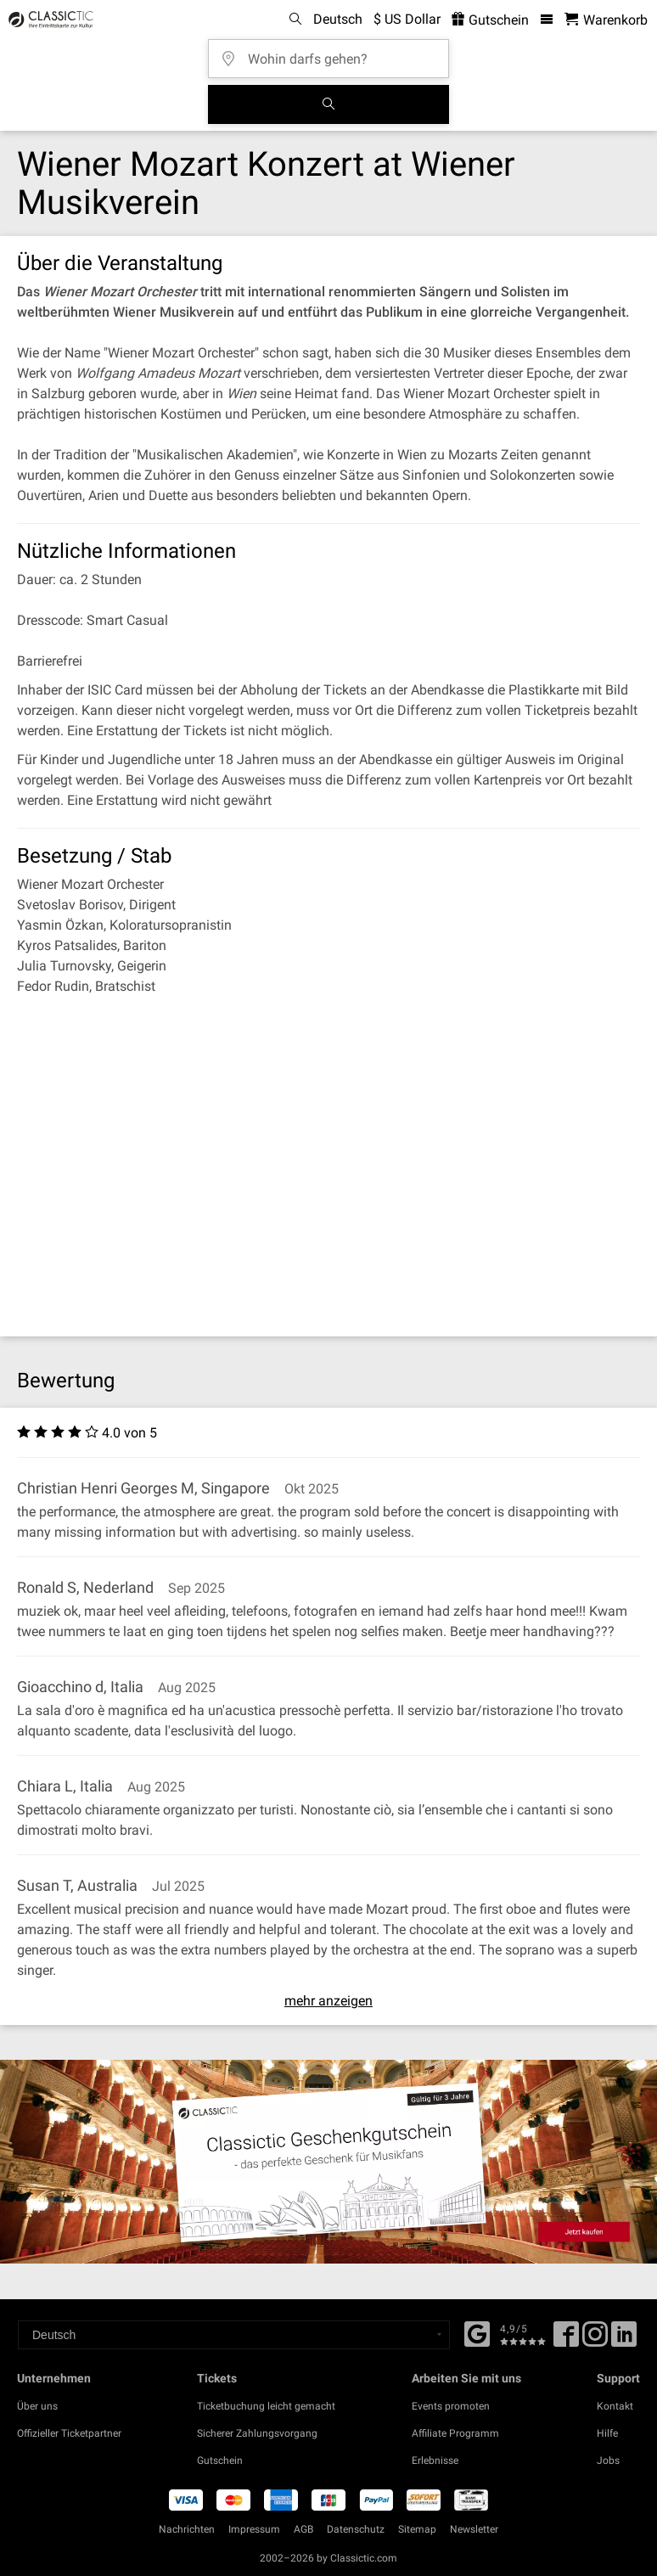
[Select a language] (234, 2334)
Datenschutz (356, 2529)
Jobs (608, 2460)
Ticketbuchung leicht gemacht (266, 2406)
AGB (303, 2529)
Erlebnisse (435, 2460)
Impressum (254, 2529)
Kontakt (615, 2406)
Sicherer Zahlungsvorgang (257, 2433)
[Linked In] (624, 2340)
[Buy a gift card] (328, 2162)
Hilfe (607, 2433)
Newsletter (474, 2529)
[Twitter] (595, 2340)
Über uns (37, 2406)
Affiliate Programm (455, 2433)
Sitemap (417, 2529)
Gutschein (220, 2460)
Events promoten (451, 2406)
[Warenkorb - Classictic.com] (606, 20)
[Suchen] (328, 104)
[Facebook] (477, 2332)
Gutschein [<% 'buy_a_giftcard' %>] (490, 20)
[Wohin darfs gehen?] (333, 53)
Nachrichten (187, 2529)
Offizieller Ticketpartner (69, 2433)
